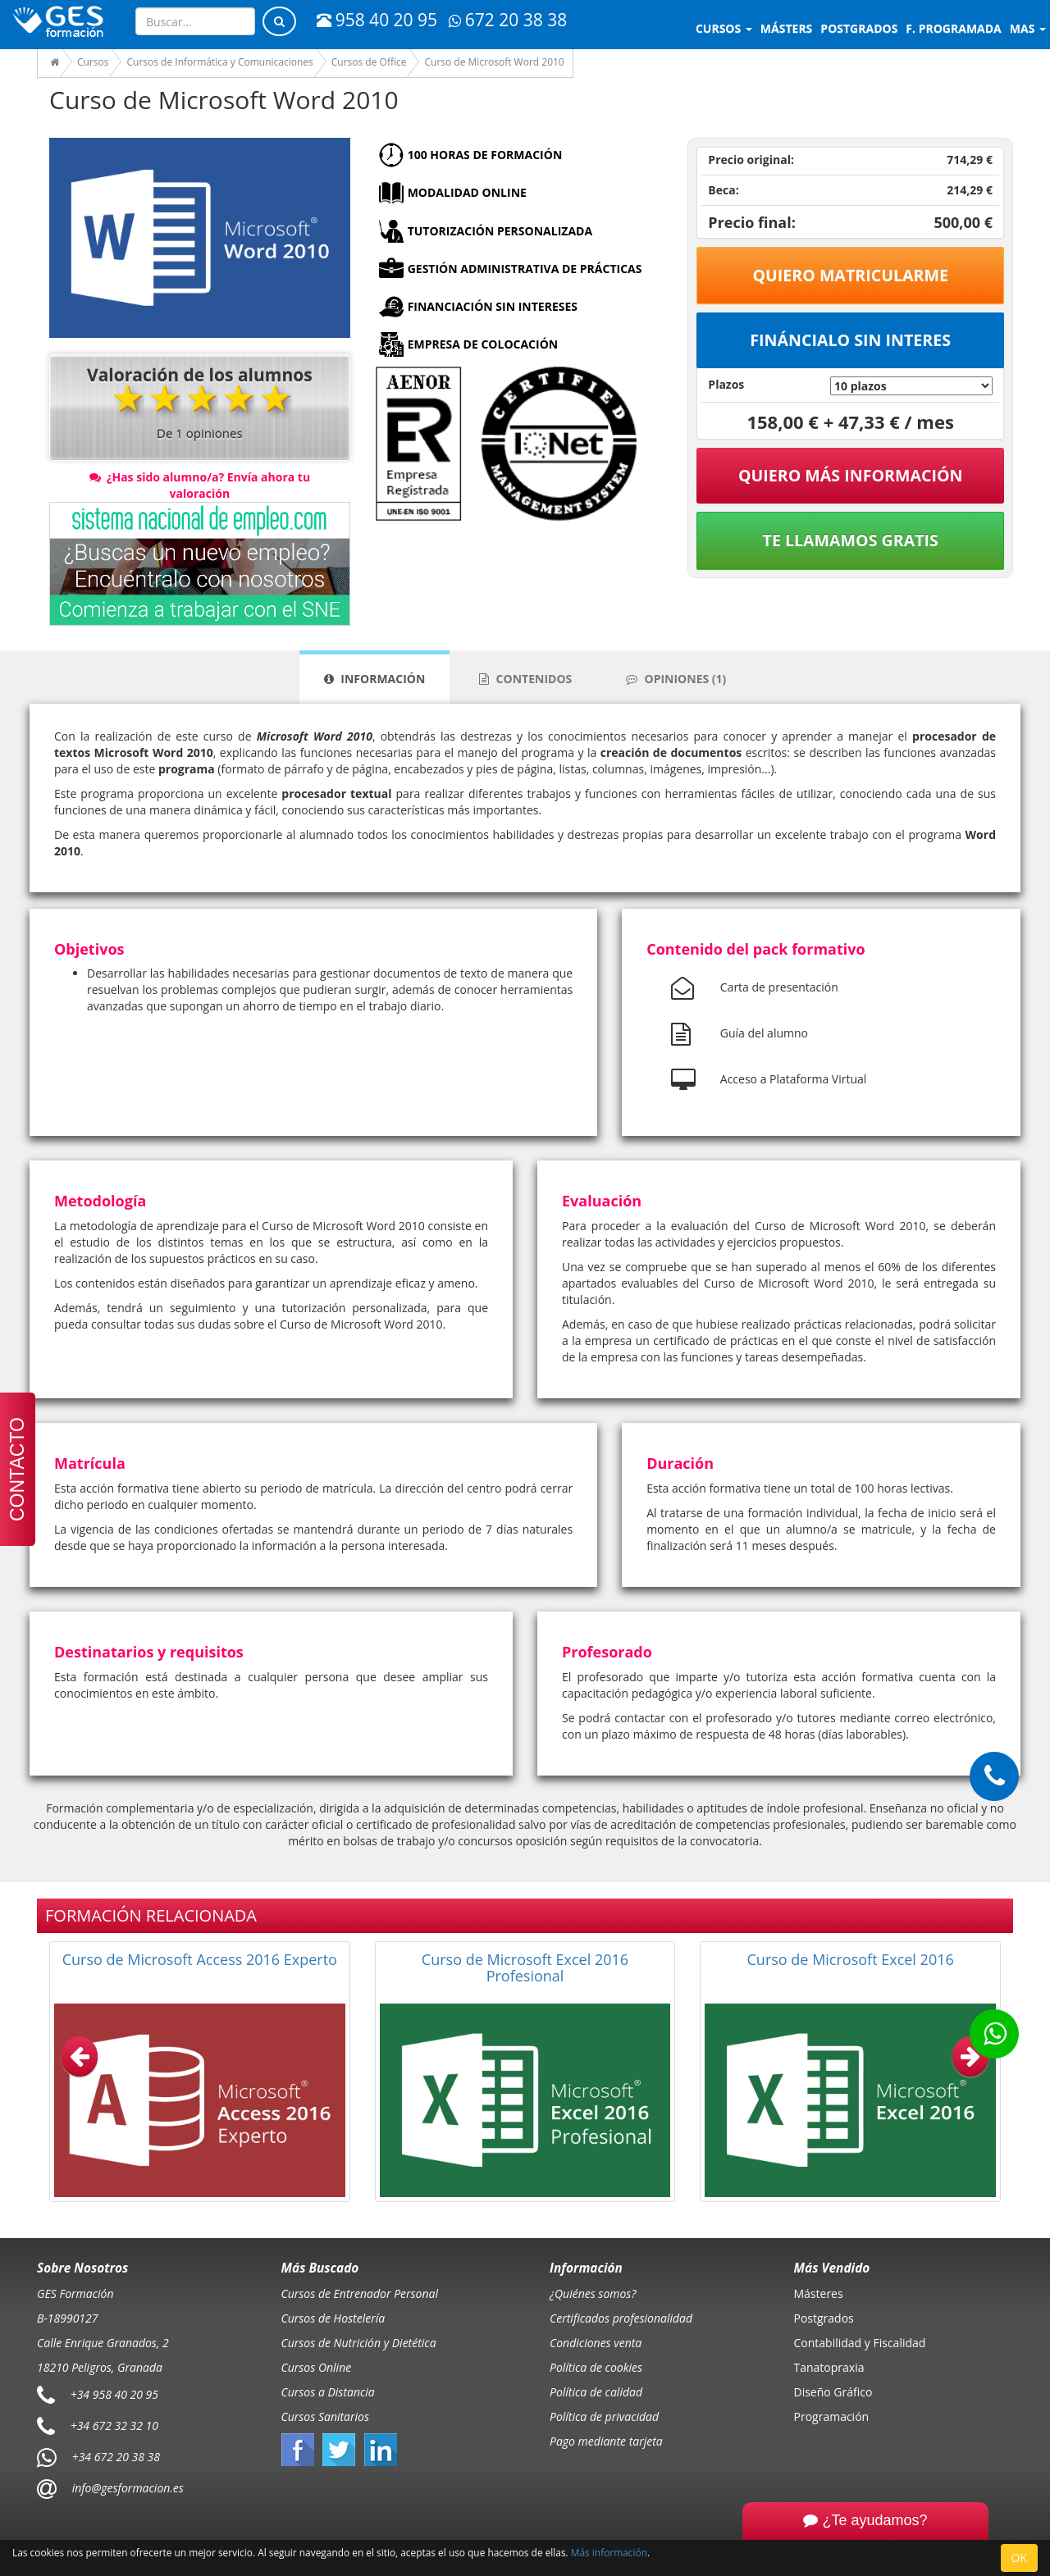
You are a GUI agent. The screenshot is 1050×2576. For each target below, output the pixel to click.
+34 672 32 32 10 (114, 2425)
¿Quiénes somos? (593, 2293)
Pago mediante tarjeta (606, 2441)
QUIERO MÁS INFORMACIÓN (850, 475)
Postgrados (824, 2318)
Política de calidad (596, 2392)
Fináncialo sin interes (850, 340)
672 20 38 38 (508, 19)
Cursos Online (316, 2367)
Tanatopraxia (829, 2367)
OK (1019, 2557)
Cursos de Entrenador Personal (360, 2293)
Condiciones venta (595, 2342)
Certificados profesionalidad (621, 2318)
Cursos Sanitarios (325, 2416)
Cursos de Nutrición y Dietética (358, 2342)
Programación (832, 2416)
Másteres (818, 2293)
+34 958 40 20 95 (114, 2394)
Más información (609, 2552)
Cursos (724, 28)
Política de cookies (596, 2367)
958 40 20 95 (377, 19)
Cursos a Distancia (328, 2392)
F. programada (953, 28)
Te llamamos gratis (850, 540)
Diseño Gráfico (833, 2392)
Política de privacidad (604, 2416)
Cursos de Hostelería (333, 2318)
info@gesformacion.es (126, 2488)
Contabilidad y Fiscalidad (860, 2342)
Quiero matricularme (850, 275)
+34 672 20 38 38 (116, 2456)
